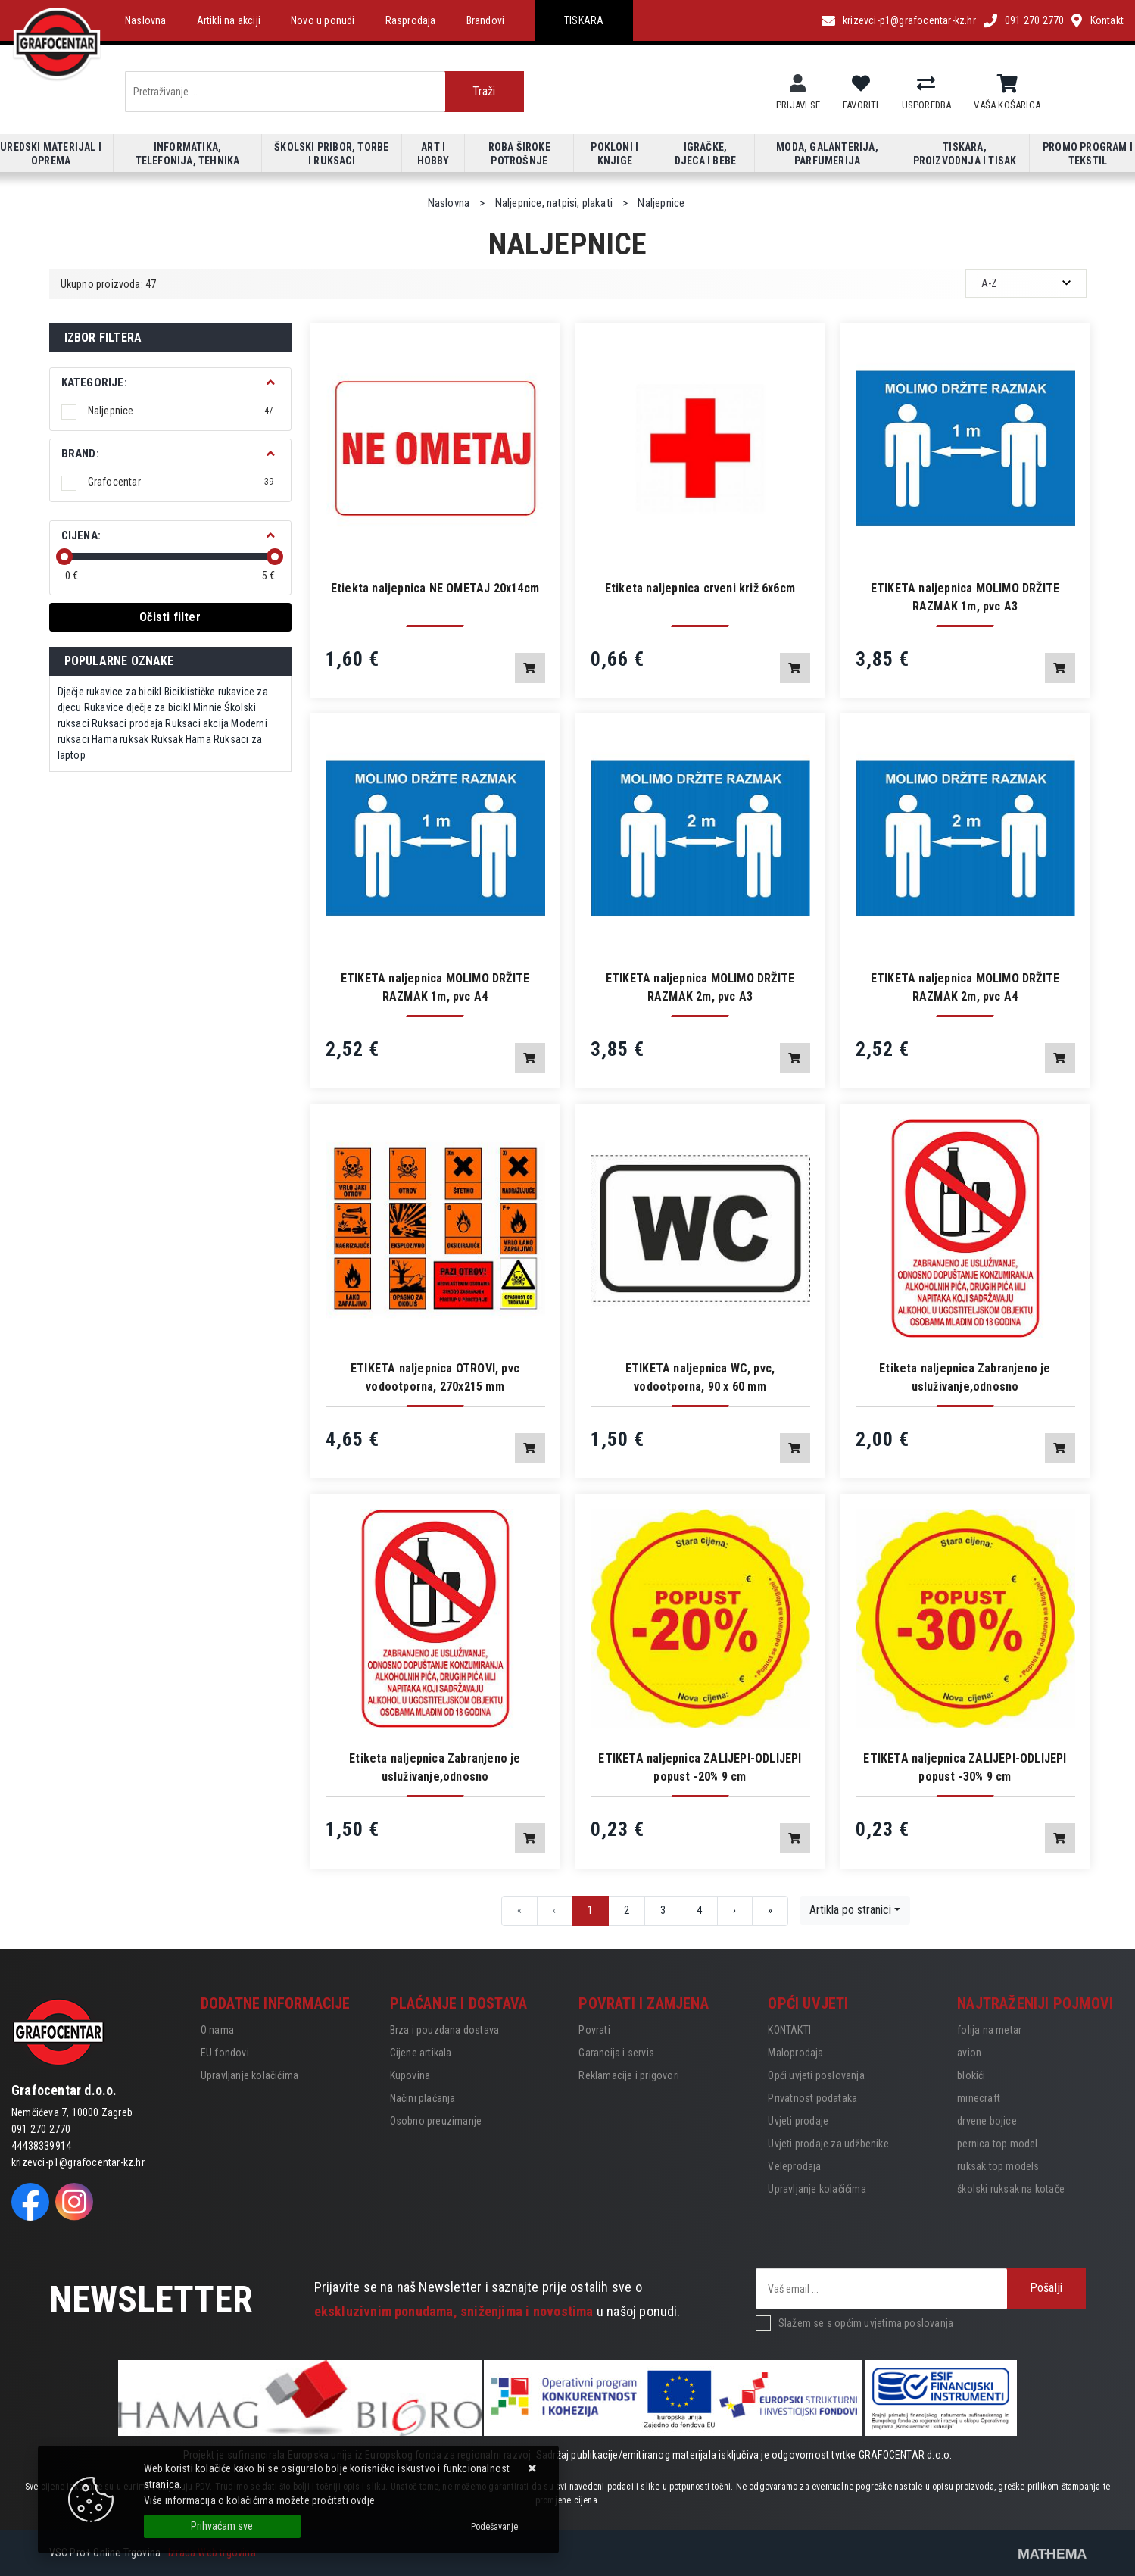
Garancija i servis (616, 2053)
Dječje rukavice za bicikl (110, 691)
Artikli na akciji (228, 20)
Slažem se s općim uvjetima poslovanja (865, 2323)
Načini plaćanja (423, 2098)
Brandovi (485, 20)
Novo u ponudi (323, 20)
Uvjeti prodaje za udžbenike (828, 2143)
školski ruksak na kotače (1011, 2189)
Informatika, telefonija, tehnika (188, 154)
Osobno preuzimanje (436, 2121)
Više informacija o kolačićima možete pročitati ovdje (259, 2500)
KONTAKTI (789, 2030)
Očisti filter (170, 617)
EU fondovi (225, 2053)
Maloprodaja (795, 2053)
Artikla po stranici (850, 1910)
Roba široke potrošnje (519, 154)
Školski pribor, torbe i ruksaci (331, 154)
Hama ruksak (120, 739)
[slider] (64, 556)
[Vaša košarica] (1007, 84)
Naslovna (146, 20)
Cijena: (81, 535)
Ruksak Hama (181, 739)
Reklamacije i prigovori (628, 2075)
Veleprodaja (794, 2166)
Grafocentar (181, 482)
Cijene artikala (421, 2053)
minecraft (978, 2098)
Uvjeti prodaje (798, 2121)
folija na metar (989, 2030)
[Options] (494, 2526)
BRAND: (80, 454)
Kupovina (410, 2075)
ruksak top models (998, 2166)
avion (969, 2053)
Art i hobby (433, 154)
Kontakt (1107, 20)
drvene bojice (987, 2121)
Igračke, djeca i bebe (705, 154)
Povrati (594, 2030)
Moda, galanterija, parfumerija (827, 154)
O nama (217, 2030)
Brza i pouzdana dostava (445, 2030)
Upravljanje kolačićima (249, 2075)
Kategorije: (94, 382)
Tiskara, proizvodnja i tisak (965, 154)
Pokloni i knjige (614, 154)
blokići (971, 2075)
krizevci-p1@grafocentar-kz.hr (909, 20)
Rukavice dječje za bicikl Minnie (153, 707)
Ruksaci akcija (197, 723)
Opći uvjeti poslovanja (816, 2075)
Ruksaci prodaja (127, 723)
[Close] (222, 2526)
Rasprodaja (410, 20)
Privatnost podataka (812, 2098)
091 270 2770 (1034, 20)
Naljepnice (181, 410)
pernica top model (997, 2143)
